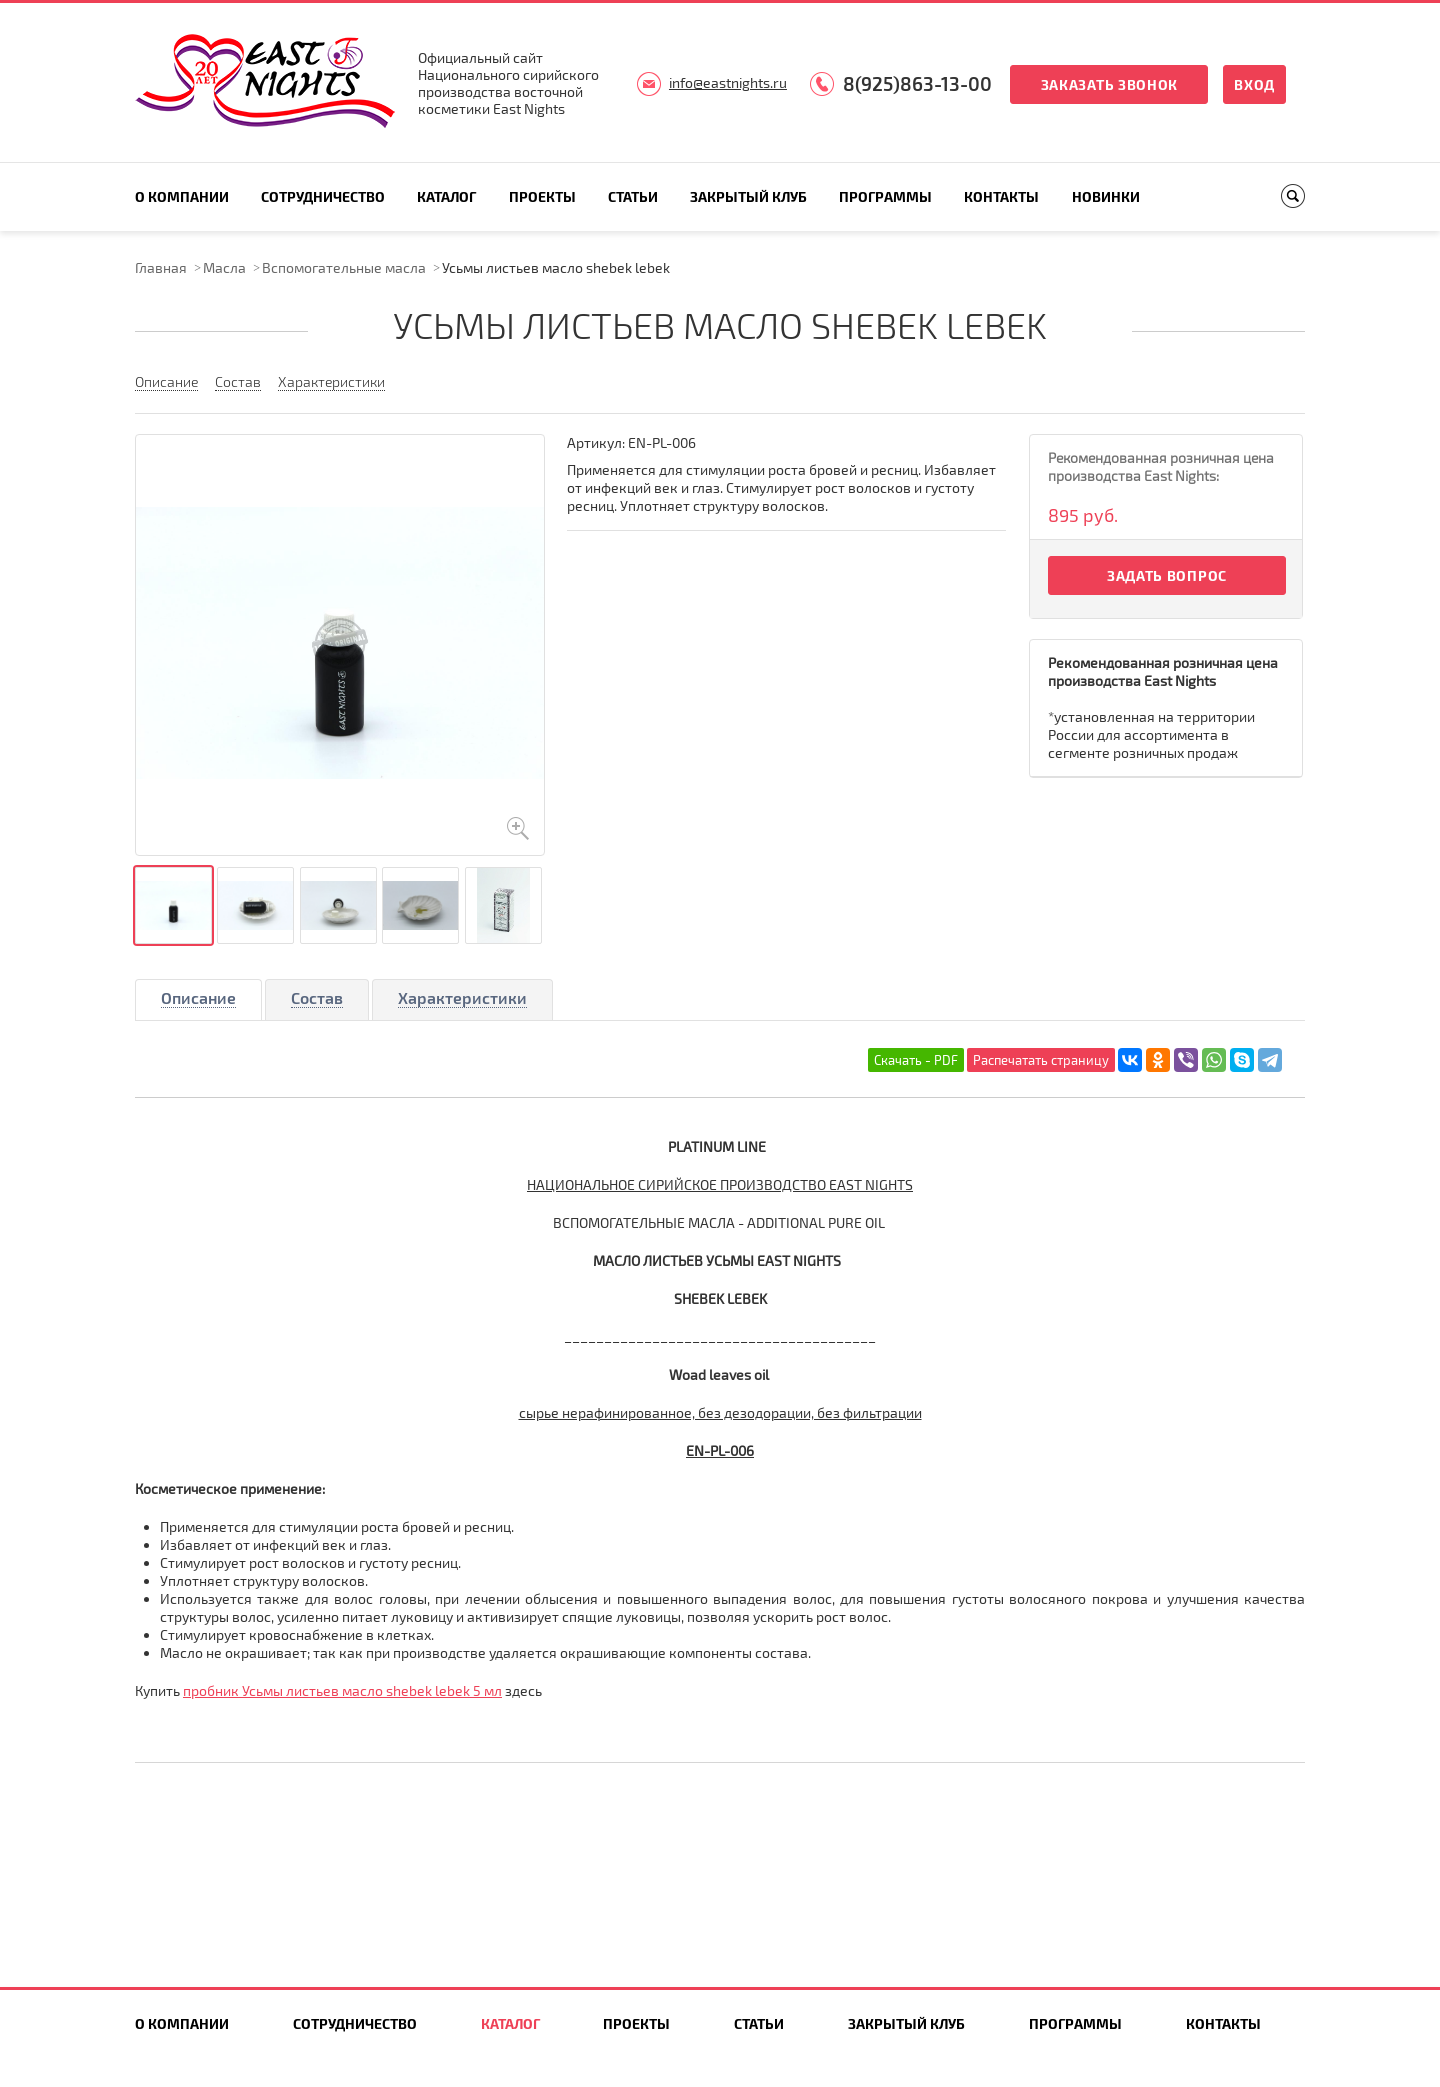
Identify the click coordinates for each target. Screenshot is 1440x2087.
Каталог (446, 196)
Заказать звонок (1110, 84)
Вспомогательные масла (344, 267)
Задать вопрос (1167, 575)
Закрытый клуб (748, 196)
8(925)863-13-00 (917, 83)
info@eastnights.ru (728, 82)
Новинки (1106, 196)
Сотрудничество (323, 196)
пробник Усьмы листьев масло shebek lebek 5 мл (342, 1690)
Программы (885, 196)
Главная (161, 267)
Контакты (1001, 196)
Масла (224, 267)
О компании (182, 196)
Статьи (633, 196)
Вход (1254, 84)
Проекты (542, 196)
